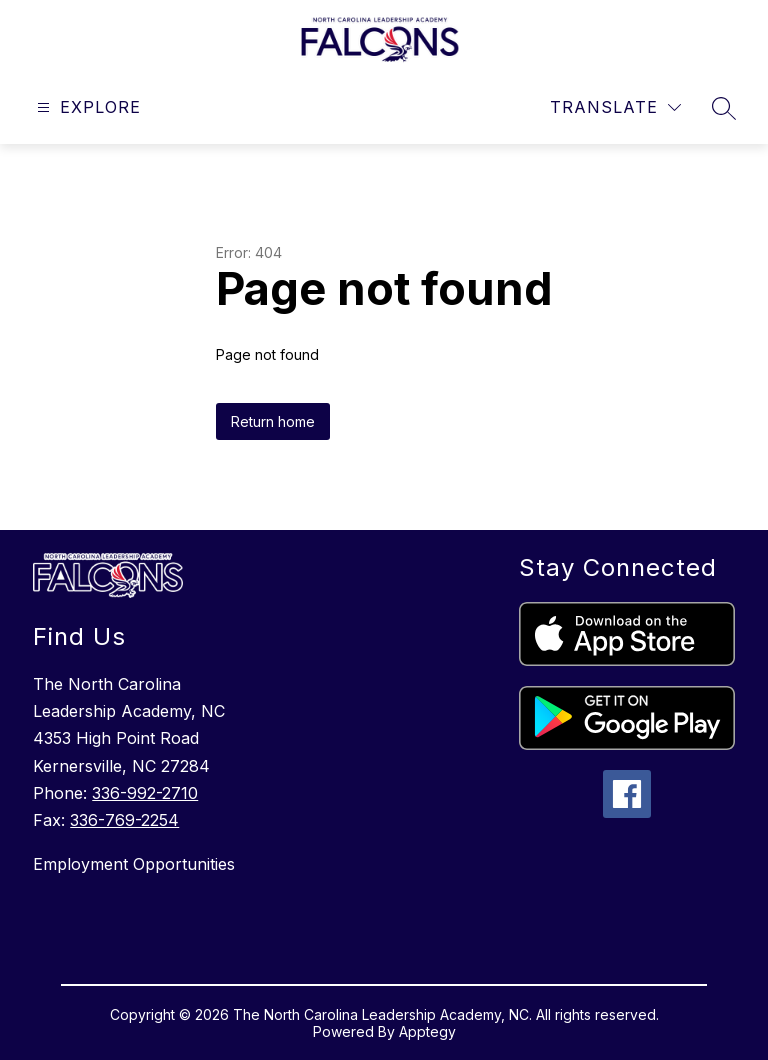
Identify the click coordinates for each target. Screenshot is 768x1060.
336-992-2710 (145, 793)
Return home (273, 421)
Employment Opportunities (134, 864)
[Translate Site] (615, 107)
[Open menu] (86, 107)
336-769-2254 (124, 820)
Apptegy (427, 1031)
